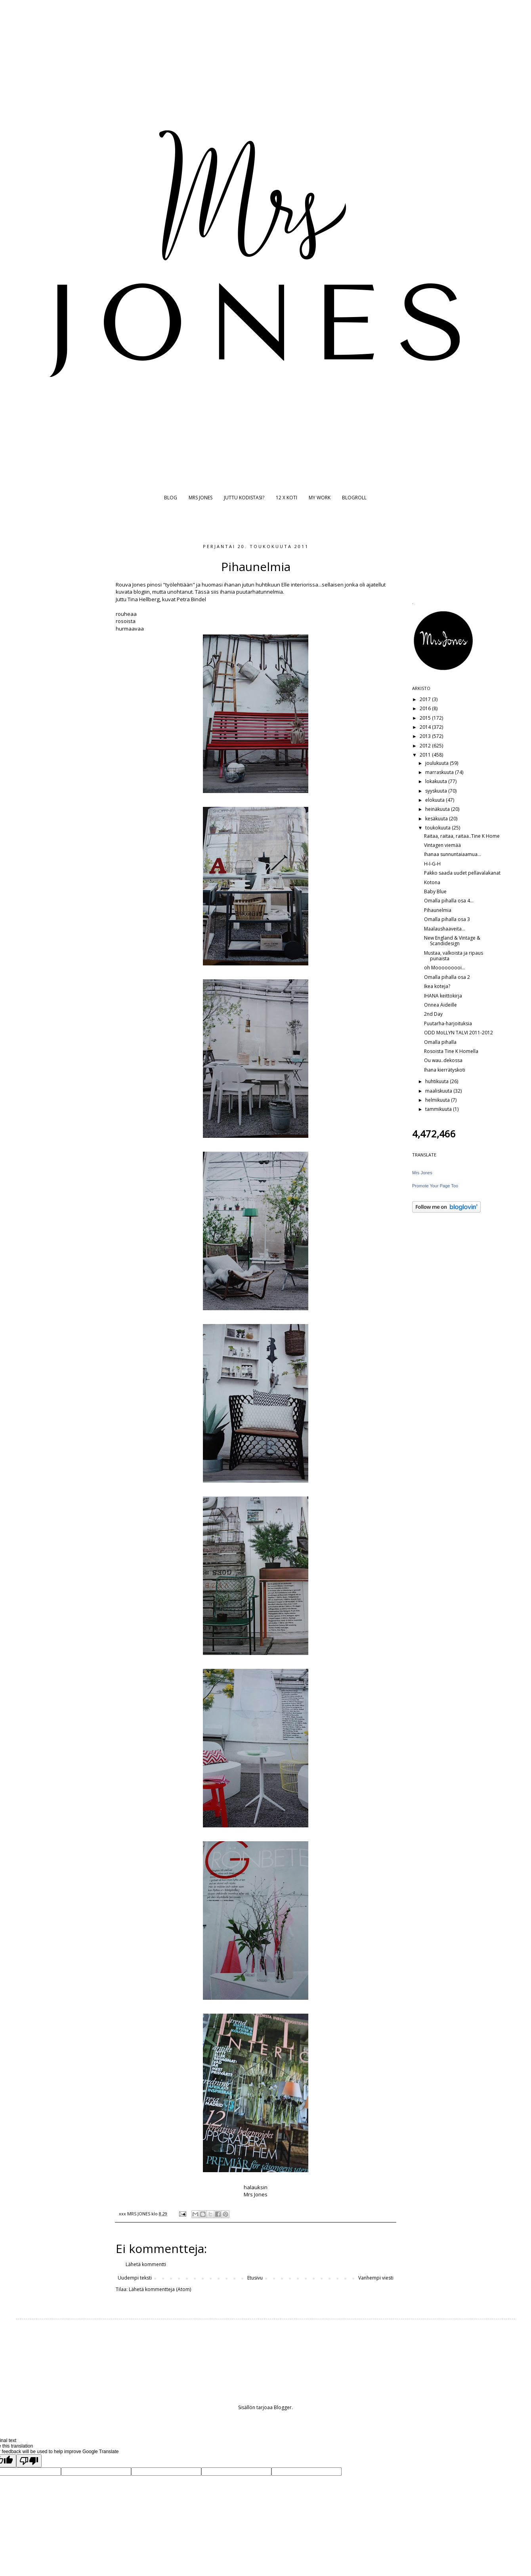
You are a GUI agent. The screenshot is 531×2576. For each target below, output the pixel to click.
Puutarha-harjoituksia (448, 1023)
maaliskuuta (439, 1090)
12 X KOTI (286, 497)
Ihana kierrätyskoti (444, 1069)
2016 (426, 708)
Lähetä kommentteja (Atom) (160, 2289)
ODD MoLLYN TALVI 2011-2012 (458, 1032)
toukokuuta (438, 827)
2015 (426, 718)
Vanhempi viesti (375, 2277)
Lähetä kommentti (146, 2264)
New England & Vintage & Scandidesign (452, 940)
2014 (426, 727)
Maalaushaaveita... (444, 928)
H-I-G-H (432, 863)
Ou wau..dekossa (443, 1060)
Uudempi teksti (135, 2277)
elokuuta (435, 800)
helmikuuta (438, 1100)
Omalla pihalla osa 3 (447, 919)
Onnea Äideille (440, 1004)
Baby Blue (435, 891)
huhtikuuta (437, 1081)
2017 (426, 699)
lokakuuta (436, 781)
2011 (426, 754)
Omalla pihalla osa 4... (449, 900)
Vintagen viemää (442, 845)
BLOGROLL (354, 497)
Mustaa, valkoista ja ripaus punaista (453, 956)
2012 (426, 745)
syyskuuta (436, 790)
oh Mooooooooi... (444, 967)
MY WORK (319, 497)
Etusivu (255, 2277)
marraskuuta (440, 772)
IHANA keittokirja (443, 995)
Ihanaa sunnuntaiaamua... (452, 854)
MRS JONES (200, 497)
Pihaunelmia (437, 910)
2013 (426, 736)
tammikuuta (439, 1109)
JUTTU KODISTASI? (244, 497)
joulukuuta (437, 763)
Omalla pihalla (440, 1042)
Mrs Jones (422, 1172)
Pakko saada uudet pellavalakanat (462, 872)
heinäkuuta (438, 809)
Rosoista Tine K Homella (451, 1051)
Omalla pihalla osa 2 (447, 977)
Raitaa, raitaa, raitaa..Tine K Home (462, 836)
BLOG (170, 497)
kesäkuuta (437, 818)
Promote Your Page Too (435, 1185)
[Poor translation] (29, 2460)
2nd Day (433, 1014)
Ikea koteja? (437, 986)
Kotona (432, 882)
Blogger (283, 2407)
